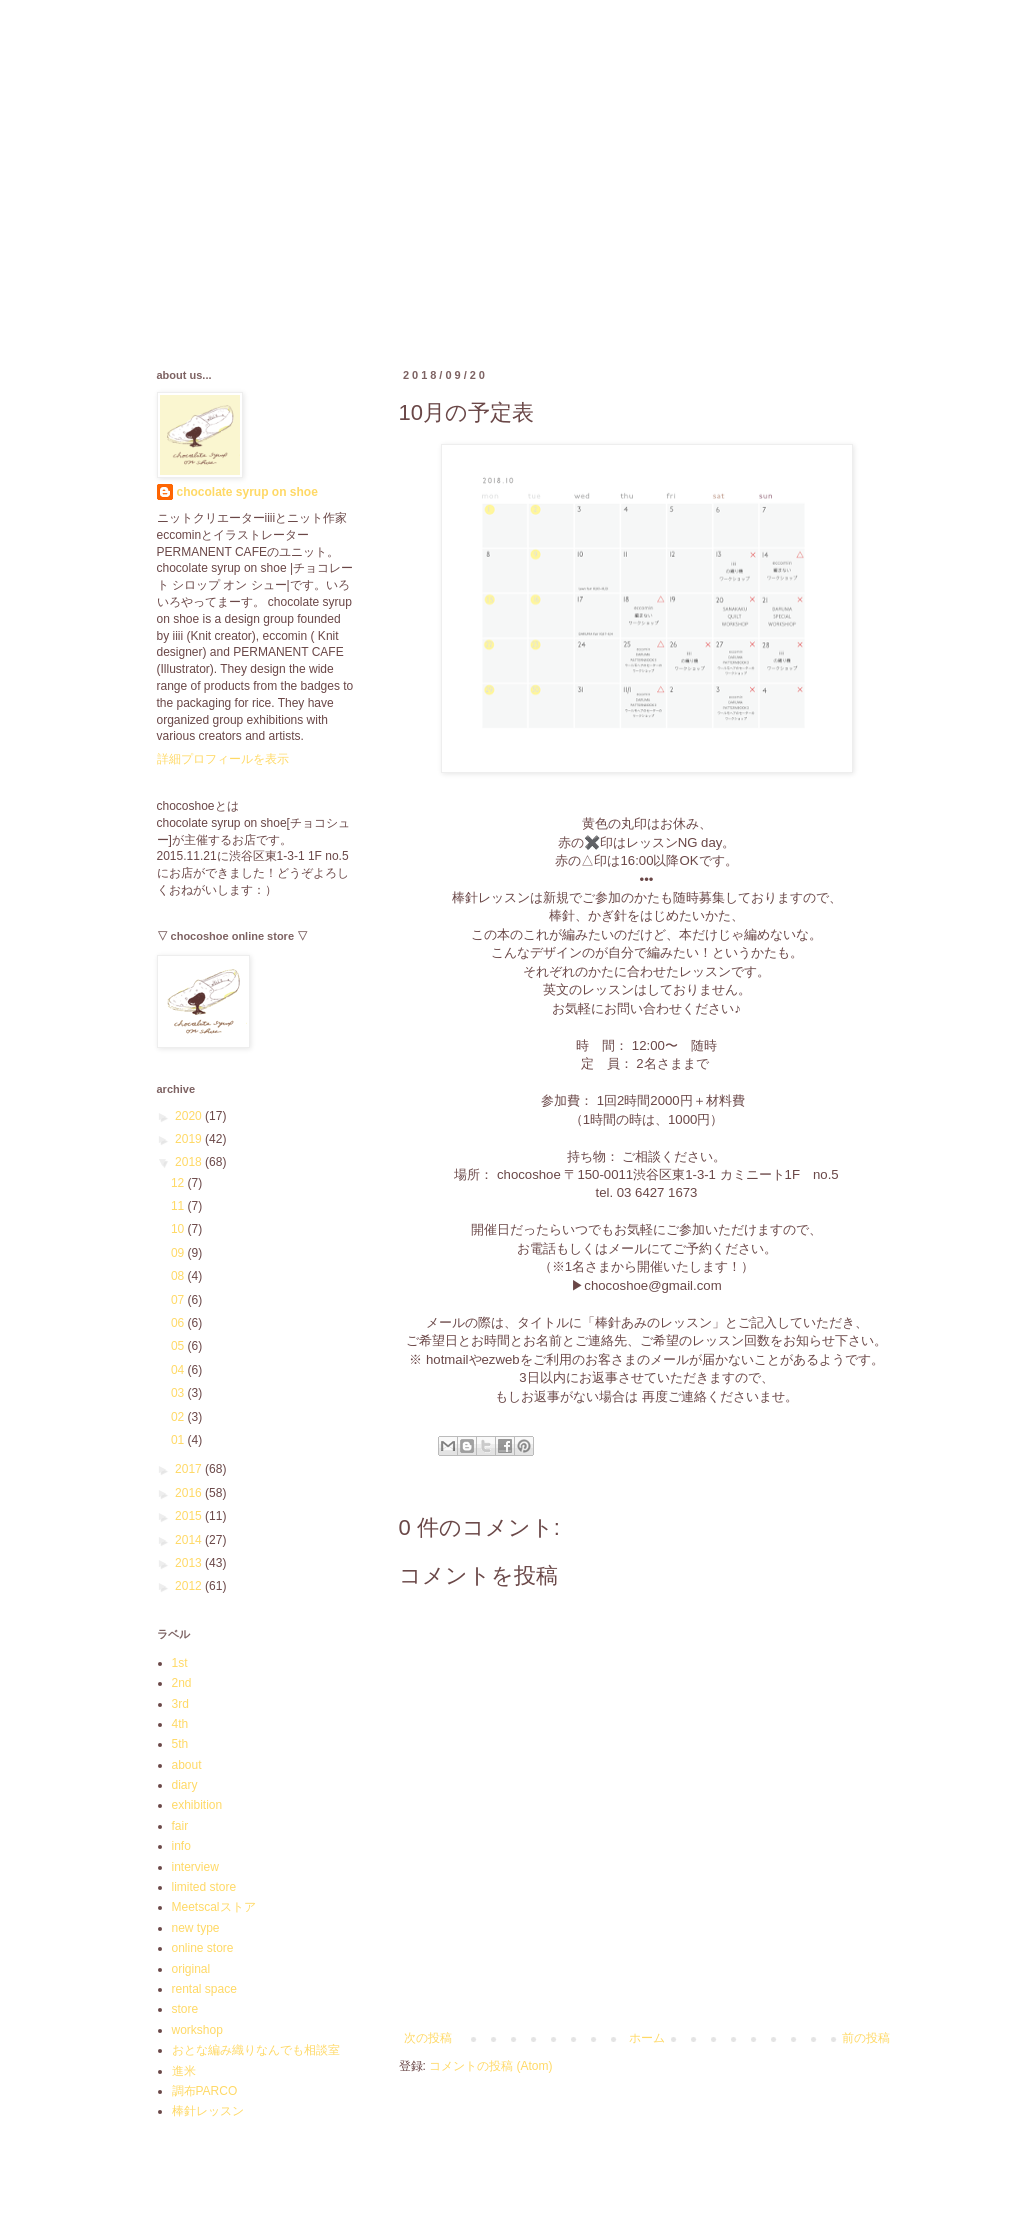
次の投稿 (428, 2038)
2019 (190, 1139)
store (185, 2009)
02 (179, 1417)
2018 (190, 1162)
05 (179, 1346)
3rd (180, 1704)
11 (179, 1206)
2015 (190, 1516)
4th (180, 1724)
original (191, 1969)
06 (179, 1323)
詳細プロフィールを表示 (223, 759)
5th (180, 1744)
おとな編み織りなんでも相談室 (256, 2050)
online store (203, 1948)
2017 (190, 1469)
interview (195, 1867)
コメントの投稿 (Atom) (490, 2066)
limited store (204, 1887)
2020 (190, 1116)
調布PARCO (205, 2091)
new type (196, 1928)
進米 (184, 2071)
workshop (197, 2030)
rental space (204, 1989)
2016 (190, 1493)
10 (179, 1229)
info (181, 1846)
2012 (190, 1586)
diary (185, 1785)
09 (179, 1253)
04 (179, 1370)
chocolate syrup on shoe (247, 492)
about (187, 1765)
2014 (190, 1540)
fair (180, 1826)
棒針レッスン (208, 2111)
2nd (182, 1683)
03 (179, 1393)
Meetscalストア (214, 1907)
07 (179, 1300)
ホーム (647, 2038)
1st (180, 1663)
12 (179, 1183)
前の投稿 (866, 2038)
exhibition (197, 1805)
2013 (190, 1563)
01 (179, 1440)
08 (179, 1276)
